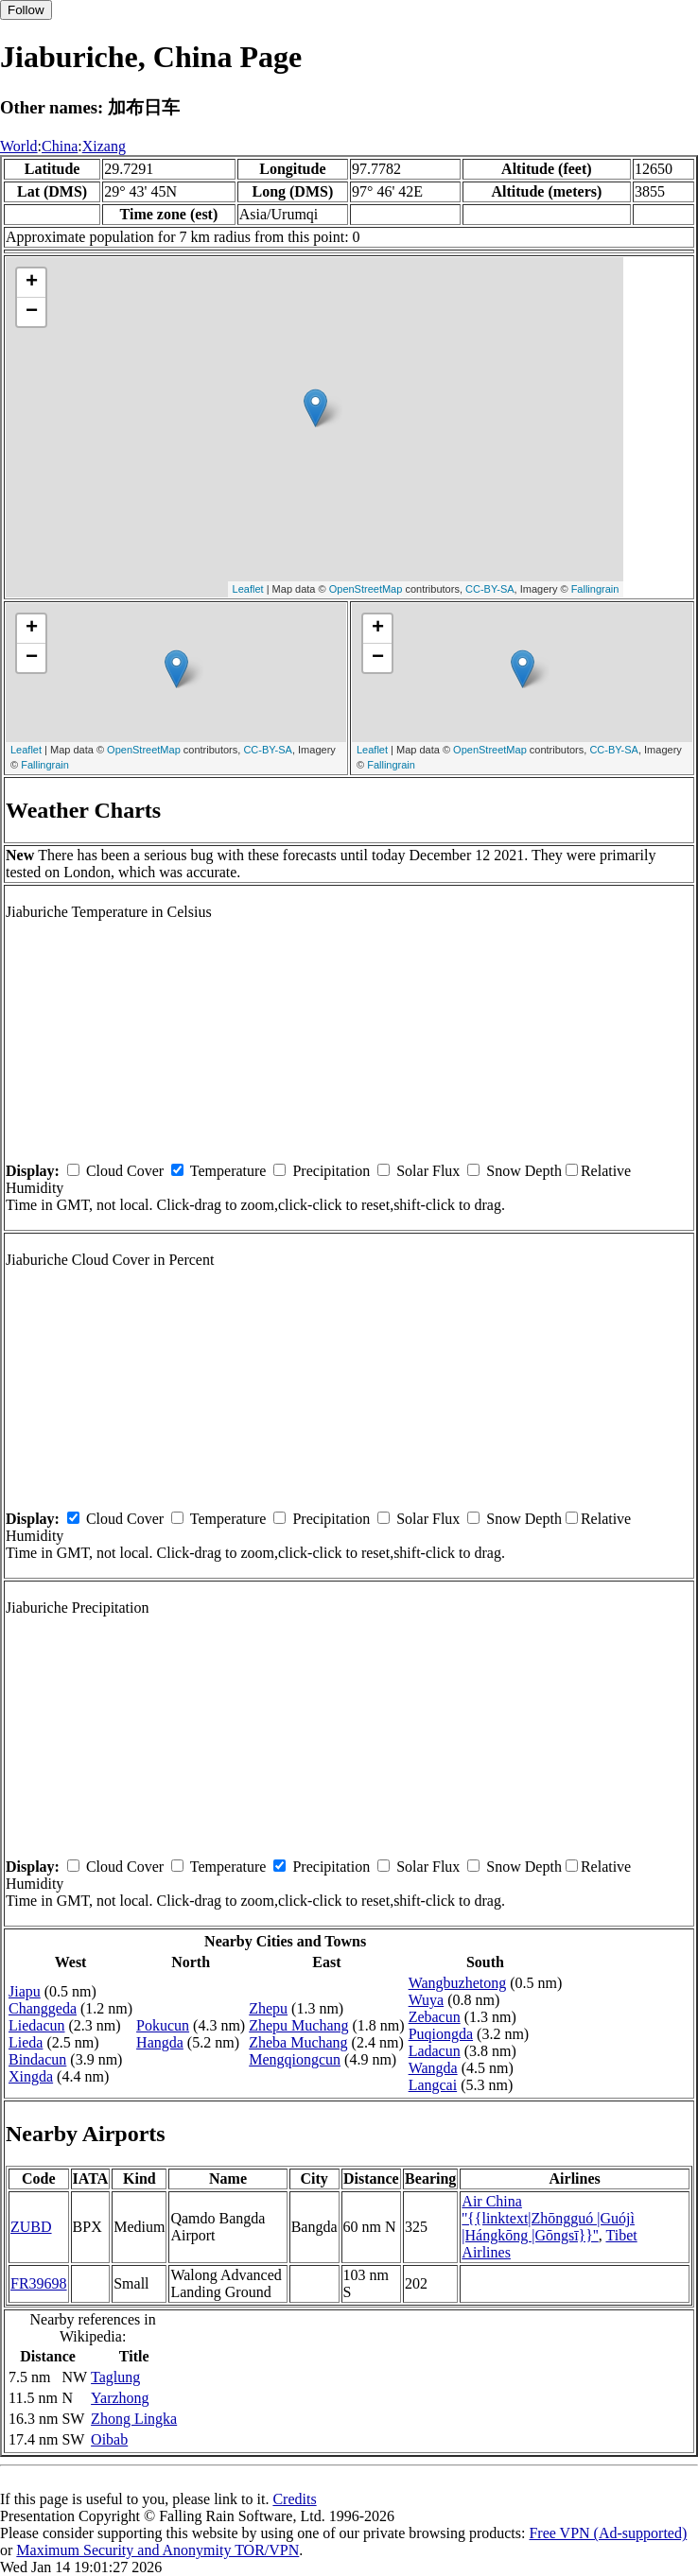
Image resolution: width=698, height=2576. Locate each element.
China (60, 146)
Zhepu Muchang (298, 2025)
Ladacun (435, 2051)
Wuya (427, 2000)
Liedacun (37, 2025)
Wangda (433, 2068)
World (19, 146)
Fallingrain (595, 589)
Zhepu (268, 2008)
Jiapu (25, 1991)
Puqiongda (441, 2034)
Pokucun (162, 2025)
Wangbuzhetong (458, 1983)
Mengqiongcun (294, 2059)
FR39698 (38, 2283)
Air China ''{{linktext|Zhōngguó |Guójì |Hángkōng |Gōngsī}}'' (548, 2218)
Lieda (26, 2042)
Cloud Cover (125, 1171)
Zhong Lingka (134, 2419)
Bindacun (37, 2059)
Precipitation (331, 1171)
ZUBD (31, 2227)
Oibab (109, 2439)
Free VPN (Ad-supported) (608, 2533)
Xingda (31, 2076)
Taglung (115, 2377)
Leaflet (248, 589)
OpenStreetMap (366, 589)
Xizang (104, 146)
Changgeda (43, 2008)
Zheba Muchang (298, 2042)
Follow (26, 10)
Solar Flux (428, 1171)
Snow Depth (524, 1171)
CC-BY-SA (490, 589)
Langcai (433, 2085)
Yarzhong (119, 2398)
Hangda (159, 2042)
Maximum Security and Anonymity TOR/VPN (157, 2550)
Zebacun (435, 2017)
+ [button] (32, 282)
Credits (294, 2499)
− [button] (32, 312)
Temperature (228, 1171)
